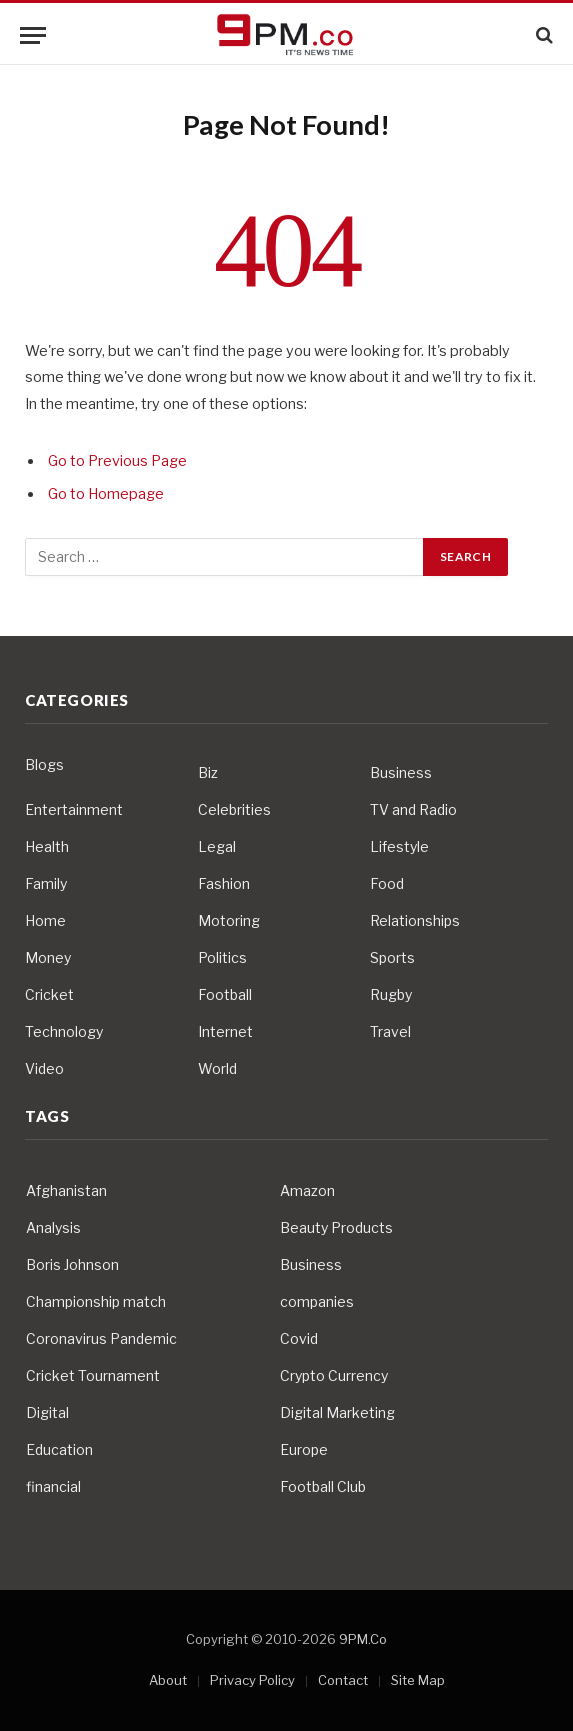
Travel (390, 1031)
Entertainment (74, 809)
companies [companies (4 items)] (317, 1301)
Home (45, 920)
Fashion (224, 883)
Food (387, 883)
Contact (343, 1680)
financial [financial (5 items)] (53, 1486)
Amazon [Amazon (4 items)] (307, 1190)
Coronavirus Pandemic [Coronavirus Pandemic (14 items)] (101, 1338)
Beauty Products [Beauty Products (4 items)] (336, 1227)
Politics (222, 957)
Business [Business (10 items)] (311, 1264)
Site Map (418, 1680)
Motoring (229, 920)
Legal (217, 846)
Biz (208, 772)
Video (44, 1068)
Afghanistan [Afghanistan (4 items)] (66, 1190)
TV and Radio (413, 809)
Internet (225, 1031)
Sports (392, 957)
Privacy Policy (252, 1680)
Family (46, 883)
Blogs (44, 764)
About (168, 1680)
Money (48, 957)
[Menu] (33, 35)
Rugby (391, 994)
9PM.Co (363, 1639)
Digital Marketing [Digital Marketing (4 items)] (337, 1412)
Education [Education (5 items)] (59, 1449)
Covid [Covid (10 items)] (299, 1338)
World (217, 1068)
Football (225, 994)
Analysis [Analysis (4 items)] (53, 1227)
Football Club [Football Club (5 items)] (323, 1486)
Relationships (415, 920)
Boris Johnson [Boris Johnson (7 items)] (72, 1264)
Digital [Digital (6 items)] (47, 1412)
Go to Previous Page (117, 461)
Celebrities (234, 809)
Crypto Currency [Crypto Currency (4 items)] (334, 1375)
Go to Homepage (106, 494)
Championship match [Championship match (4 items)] (96, 1301)
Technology (64, 1031)
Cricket (49, 994)
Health (47, 846)
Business (401, 772)
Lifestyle (399, 846)
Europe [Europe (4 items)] (304, 1449)
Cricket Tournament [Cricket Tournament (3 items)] (93, 1375)
